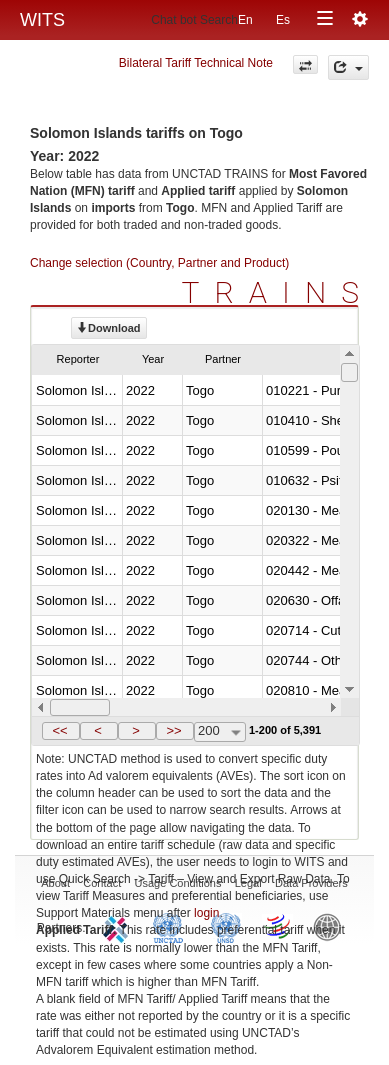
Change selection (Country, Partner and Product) (159, 263)
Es (283, 20)
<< (59, 730)
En (245, 20)
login (206, 913)
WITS (42, 20)
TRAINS (278, 292)
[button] (61, 731)
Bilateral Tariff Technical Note (196, 63)
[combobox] (220, 732)
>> (173, 730)
